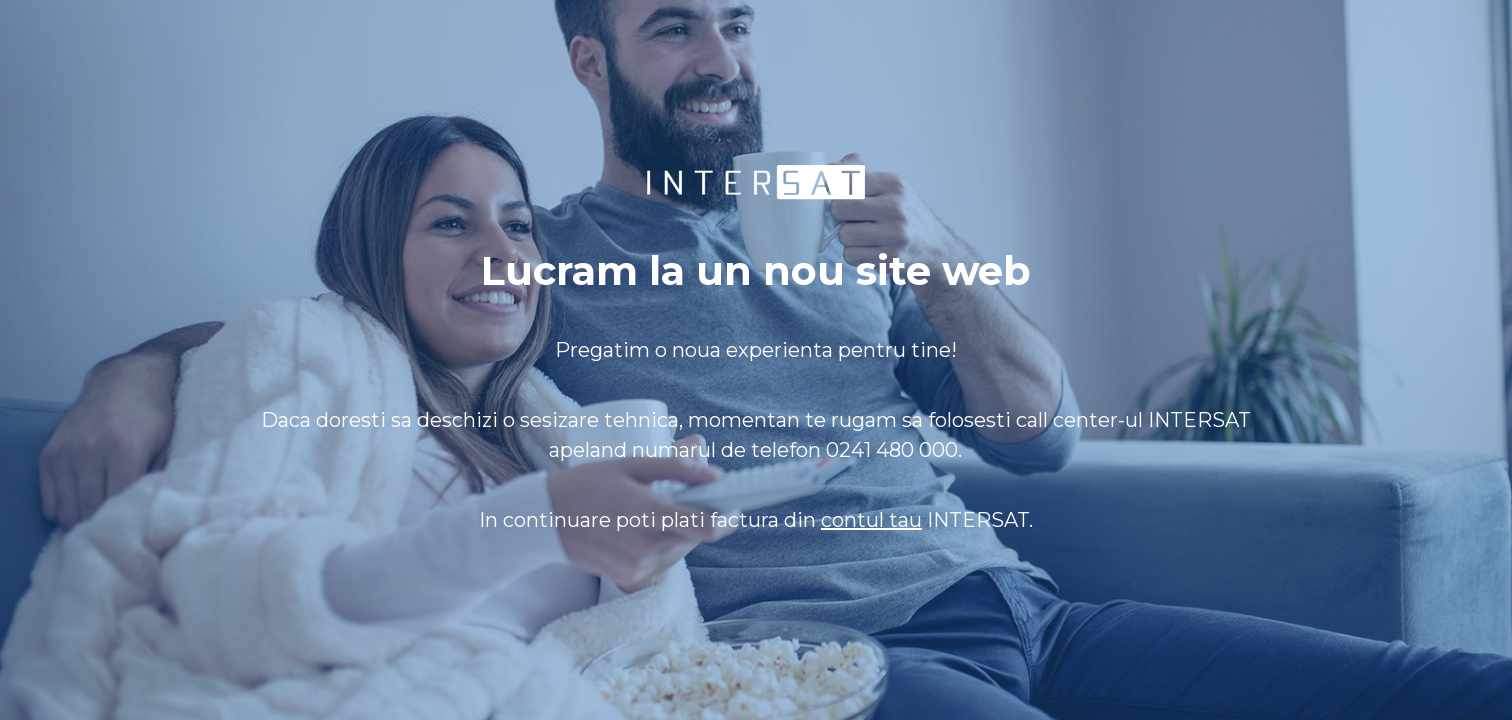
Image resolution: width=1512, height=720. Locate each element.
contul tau (871, 520)
